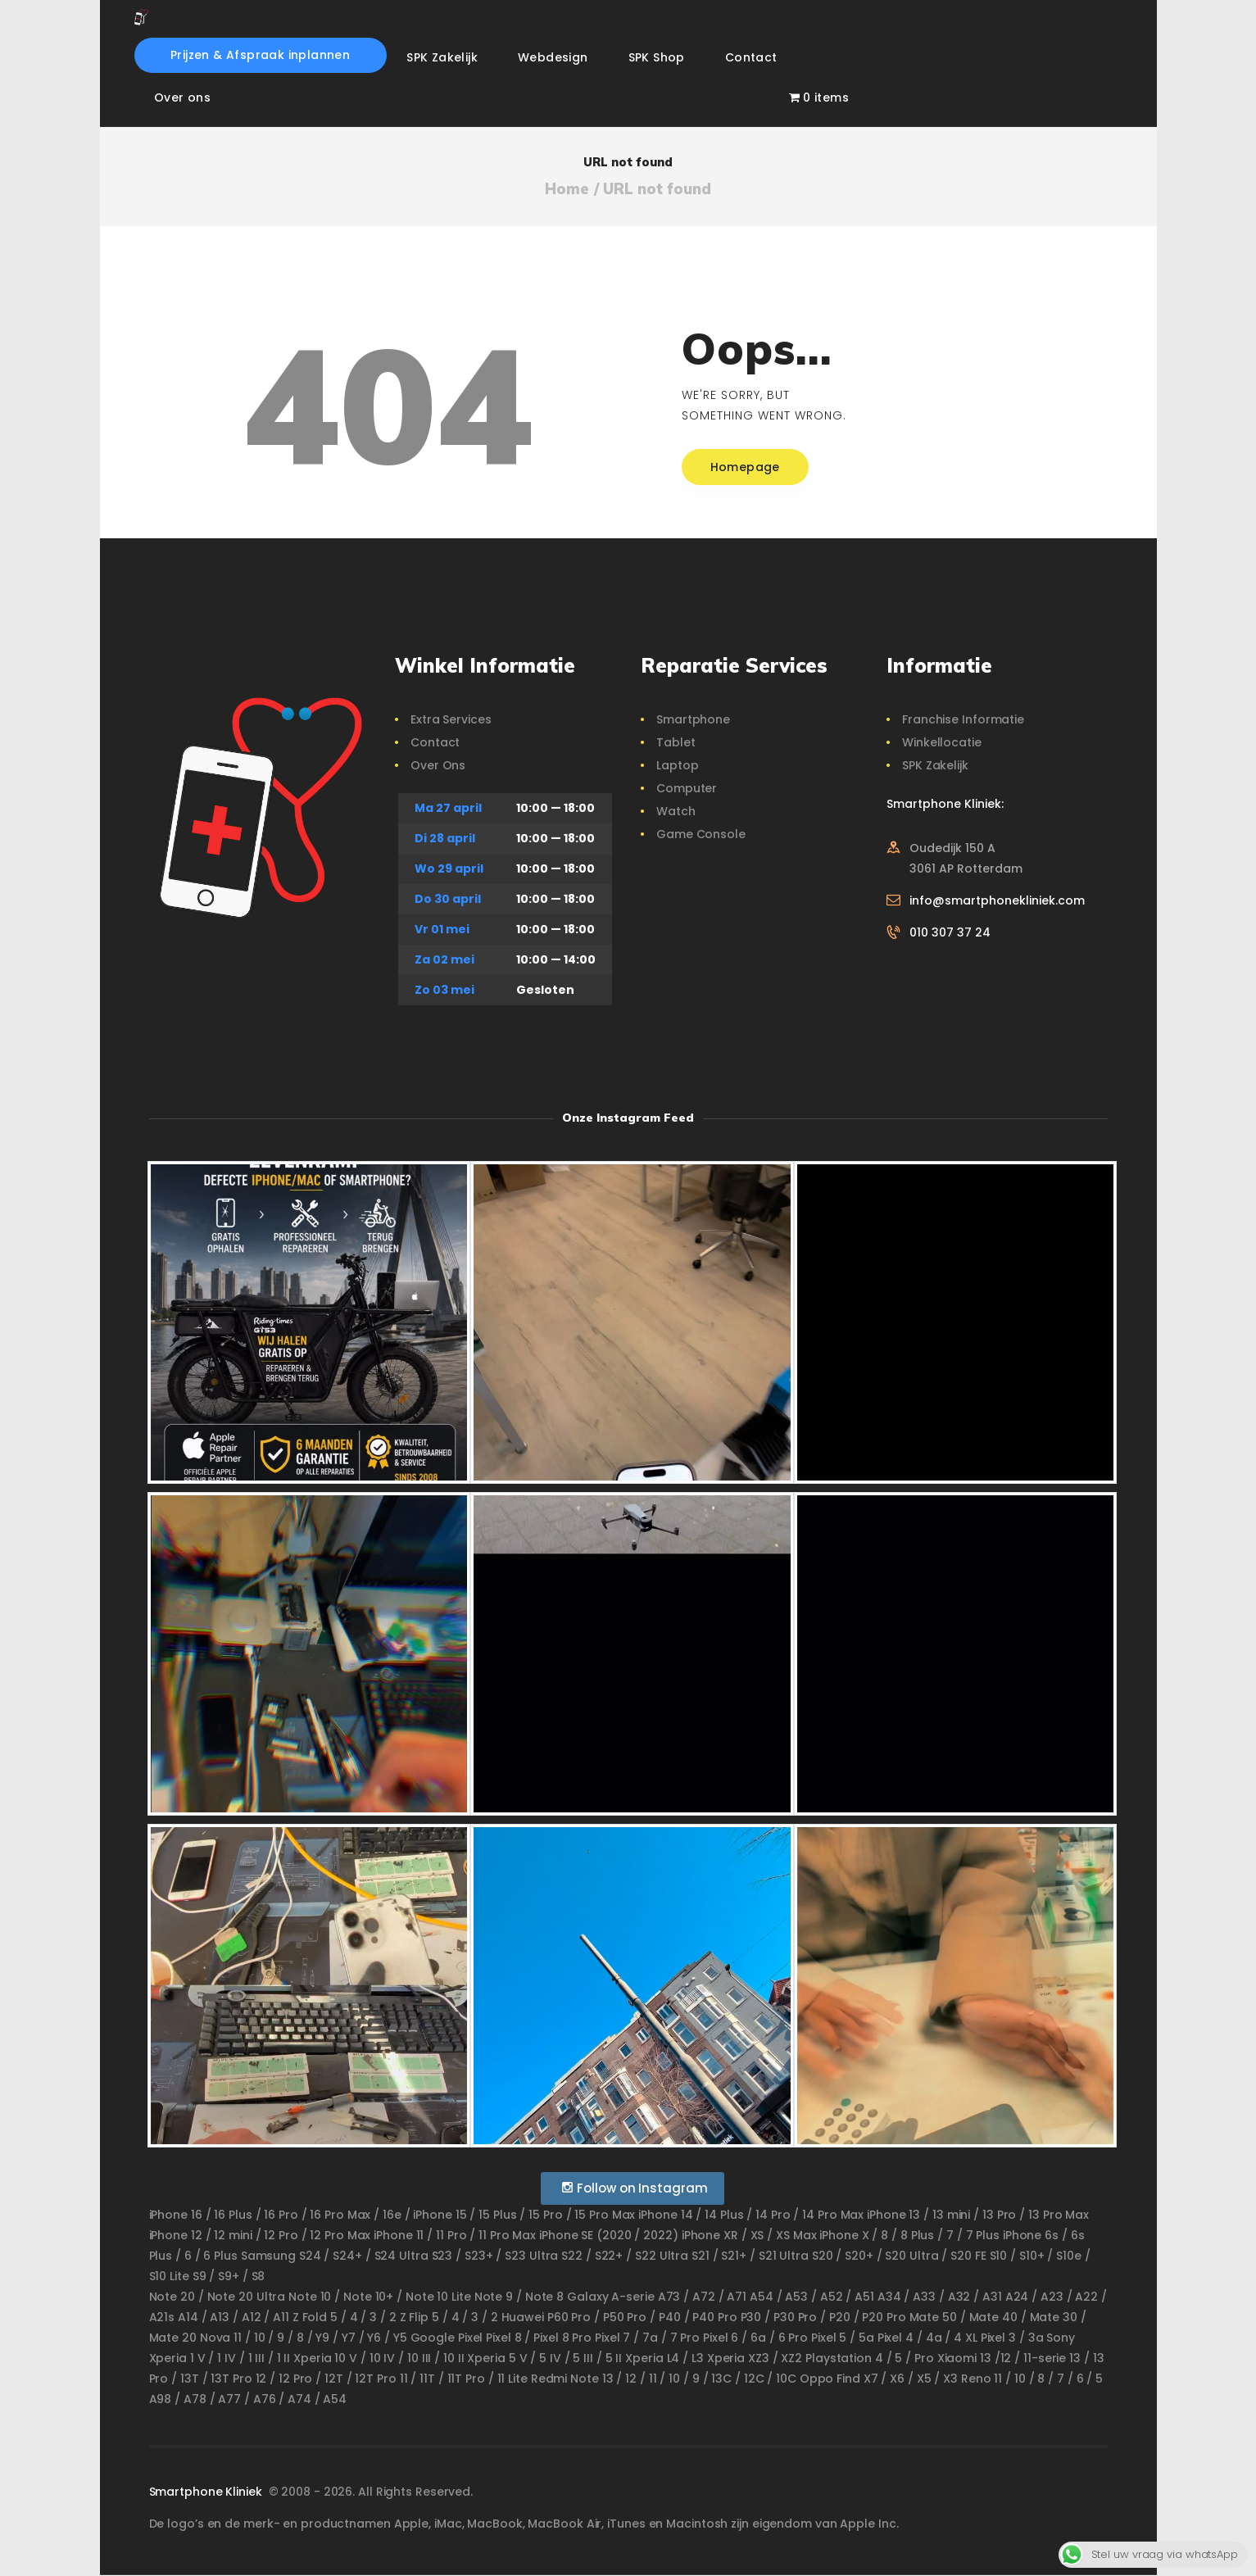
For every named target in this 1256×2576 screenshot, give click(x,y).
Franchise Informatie (963, 719)
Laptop (677, 765)
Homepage (745, 467)
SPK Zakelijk (935, 765)
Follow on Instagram (634, 2188)
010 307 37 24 (950, 932)
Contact (435, 742)
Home (567, 189)
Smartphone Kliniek (207, 2491)
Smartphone (693, 719)
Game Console (701, 834)
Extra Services (451, 719)
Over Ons (437, 765)
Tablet (675, 742)
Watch (676, 811)
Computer (686, 788)
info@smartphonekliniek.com (997, 900)
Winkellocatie (942, 742)
